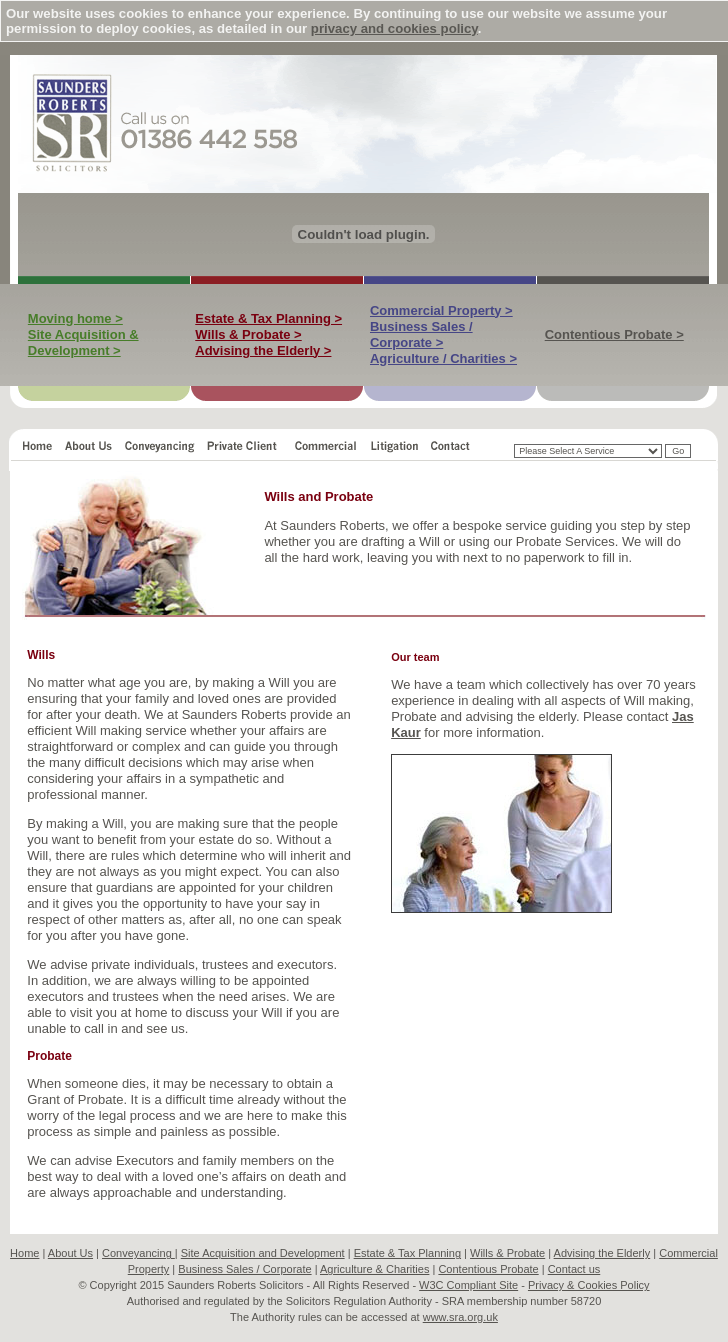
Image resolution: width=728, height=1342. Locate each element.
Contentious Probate (488, 1269)
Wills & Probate (507, 1253)
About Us (70, 1253)
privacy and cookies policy (394, 28)
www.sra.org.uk (460, 1317)
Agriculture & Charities (374, 1269)
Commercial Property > (441, 310)
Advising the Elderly (602, 1253)
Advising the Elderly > (263, 350)
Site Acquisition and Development (263, 1253)
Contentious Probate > (614, 334)
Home (24, 1253)
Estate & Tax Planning (407, 1253)
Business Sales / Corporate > (421, 334)
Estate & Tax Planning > (268, 318)
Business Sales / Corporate (244, 1269)
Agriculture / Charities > (443, 358)
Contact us (574, 1269)
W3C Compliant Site (468, 1285)
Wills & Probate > (248, 334)
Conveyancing (138, 1253)
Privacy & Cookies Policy (589, 1285)
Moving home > (75, 318)
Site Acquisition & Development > (83, 342)
